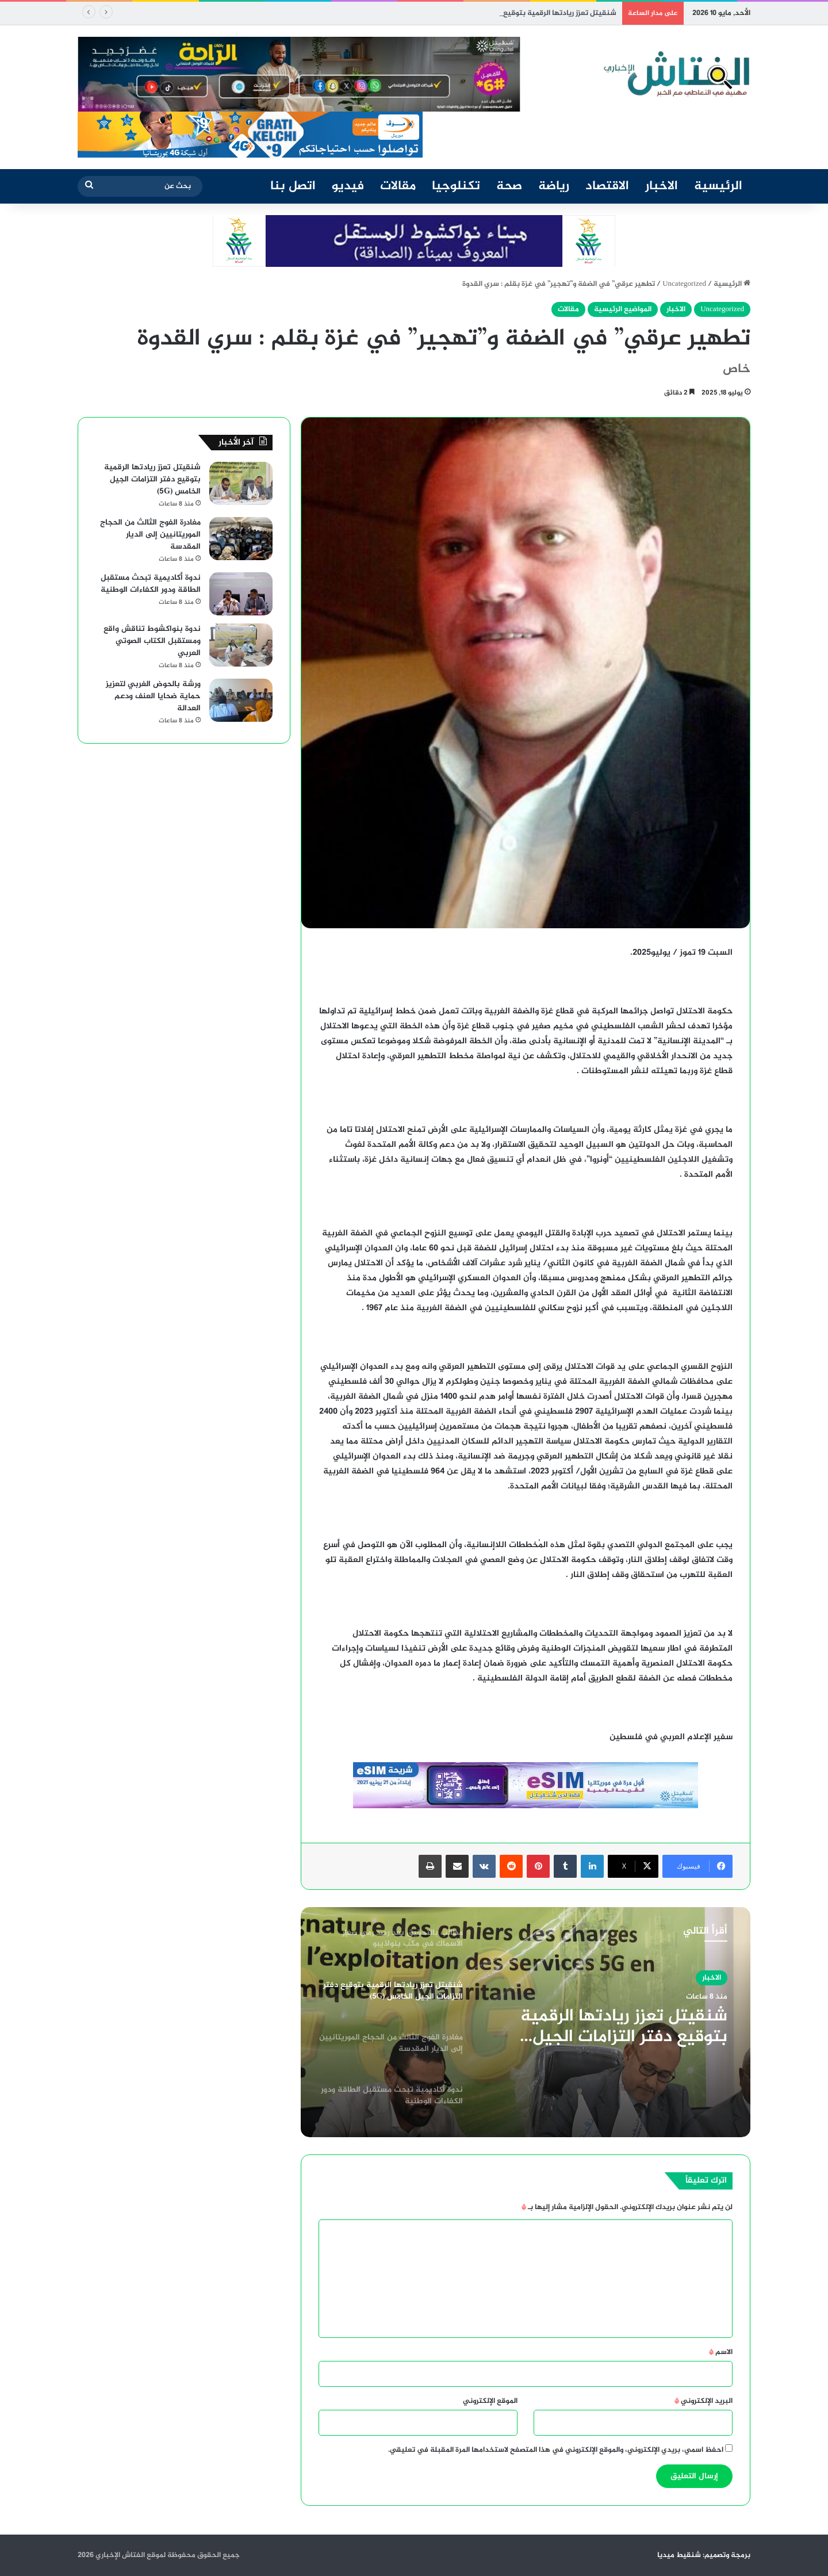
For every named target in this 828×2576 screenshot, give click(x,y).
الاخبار (661, 186)
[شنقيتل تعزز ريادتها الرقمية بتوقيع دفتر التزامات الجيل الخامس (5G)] (241, 483)
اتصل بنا (293, 186)
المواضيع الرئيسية (622, 309)
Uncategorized (684, 284)
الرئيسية (718, 186)
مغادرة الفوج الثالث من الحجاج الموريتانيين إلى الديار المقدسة (150, 534)
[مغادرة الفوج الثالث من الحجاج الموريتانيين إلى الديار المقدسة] (241, 538)
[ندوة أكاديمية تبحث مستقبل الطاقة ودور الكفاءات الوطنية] (241, 593)
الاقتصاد (607, 186)
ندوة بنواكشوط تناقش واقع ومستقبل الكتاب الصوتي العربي (152, 641)
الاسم (721, 2352)
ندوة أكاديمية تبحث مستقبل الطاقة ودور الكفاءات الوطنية (151, 583)
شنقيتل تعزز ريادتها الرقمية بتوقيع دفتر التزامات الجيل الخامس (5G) (623, 2026)
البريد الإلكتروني (703, 2401)
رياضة (553, 186)
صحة (509, 186)
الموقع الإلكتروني (490, 2401)
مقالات (398, 186)
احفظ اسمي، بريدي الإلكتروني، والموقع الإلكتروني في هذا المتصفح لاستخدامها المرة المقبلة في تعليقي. (555, 2450)
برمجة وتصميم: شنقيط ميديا (703, 2555)
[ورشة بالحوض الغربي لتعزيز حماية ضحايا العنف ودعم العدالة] (241, 700)
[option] (525, 2022)
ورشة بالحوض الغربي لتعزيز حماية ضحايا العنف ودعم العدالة (153, 696)
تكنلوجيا (456, 186)
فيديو (348, 186)
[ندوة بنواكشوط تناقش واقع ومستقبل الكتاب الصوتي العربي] (241, 645)
